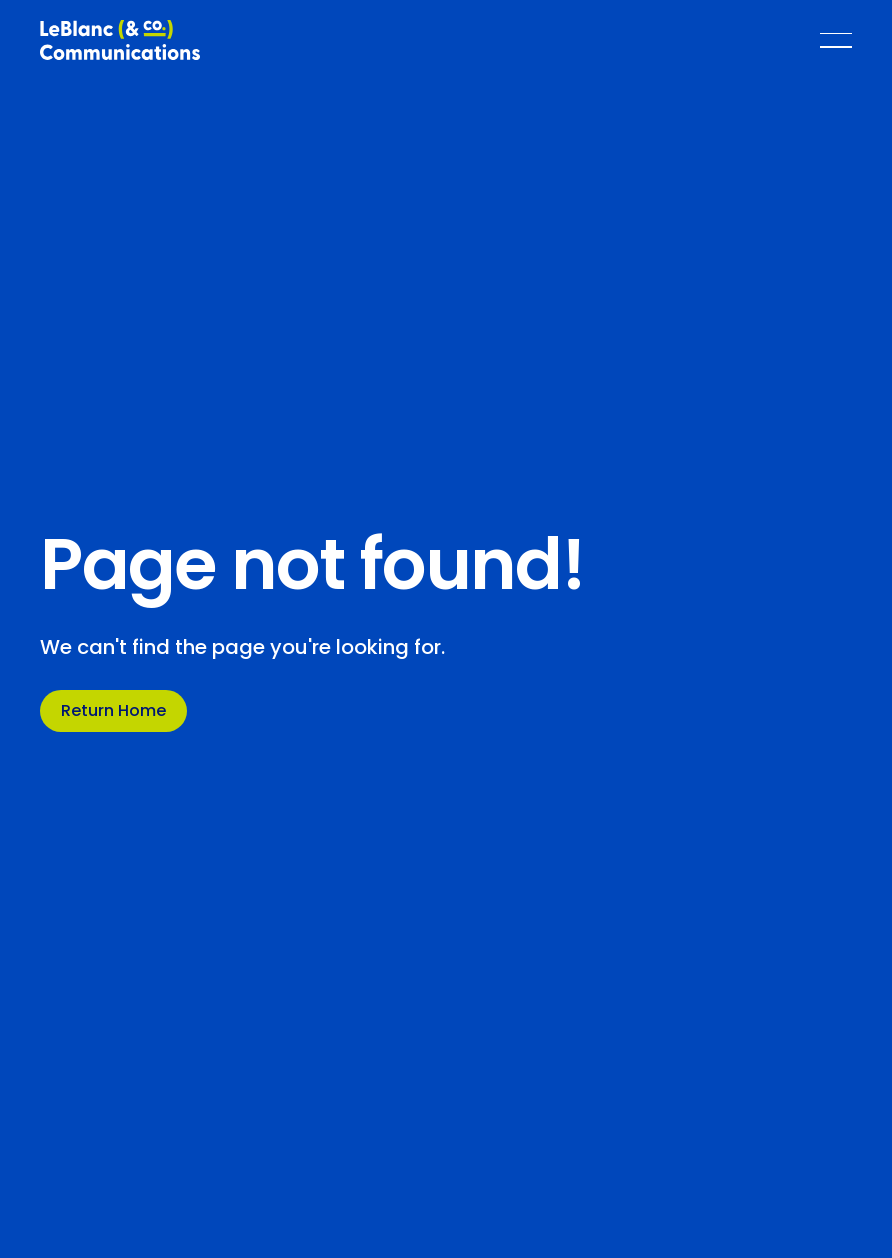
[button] (836, 40)
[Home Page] (120, 40)
